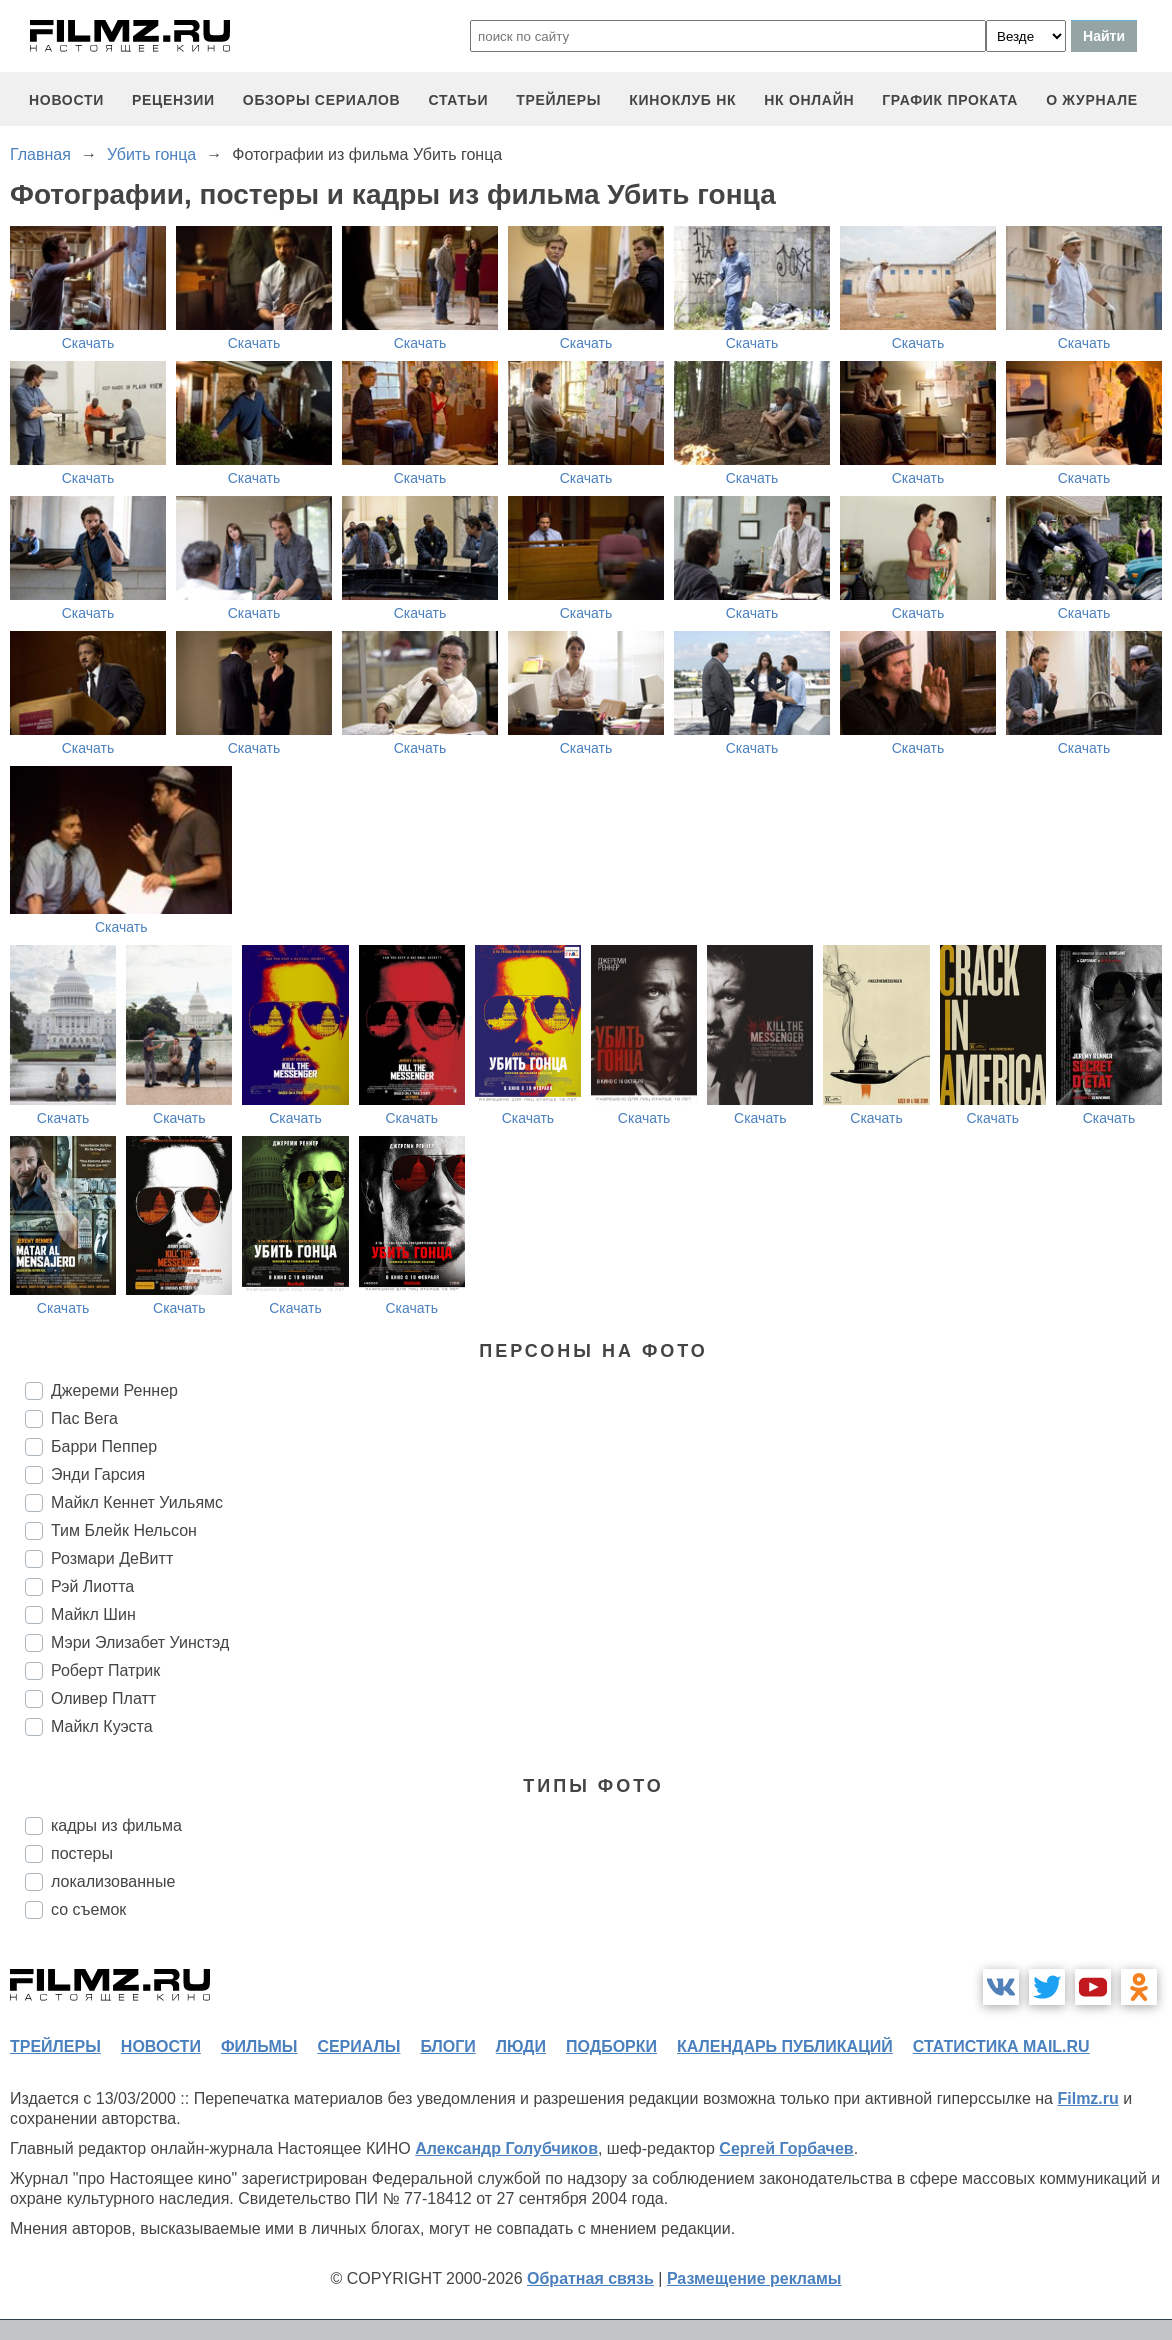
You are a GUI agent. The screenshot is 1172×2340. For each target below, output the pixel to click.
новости (66, 100)
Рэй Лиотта (92, 1586)
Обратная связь (590, 2278)
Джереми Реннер (114, 1390)
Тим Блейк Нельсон (124, 1530)
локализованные (113, 1881)
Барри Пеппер (104, 1446)
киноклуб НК (682, 100)
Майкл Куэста (102, 1726)
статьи (458, 100)
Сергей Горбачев (786, 2148)
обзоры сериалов (322, 100)
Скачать (88, 343)
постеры (82, 1853)
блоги (447, 2046)
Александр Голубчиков (506, 2148)
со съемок (88, 1909)
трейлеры (558, 100)
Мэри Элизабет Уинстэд (140, 1642)
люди (521, 2046)
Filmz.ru (1087, 2098)
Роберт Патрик (105, 1670)
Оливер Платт (103, 1698)
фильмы (259, 2046)
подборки (611, 2046)
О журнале (1092, 100)
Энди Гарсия (98, 1474)
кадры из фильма (116, 1825)
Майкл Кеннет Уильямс (137, 1502)
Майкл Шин (93, 1614)
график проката (950, 100)
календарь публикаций (785, 2046)
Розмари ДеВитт (112, 1558)
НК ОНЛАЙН (809, 100)
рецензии (173, 100)
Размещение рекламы (754, 2278)
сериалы (358, 2046)
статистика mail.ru (1001, 2046)
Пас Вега (84, 1418)
